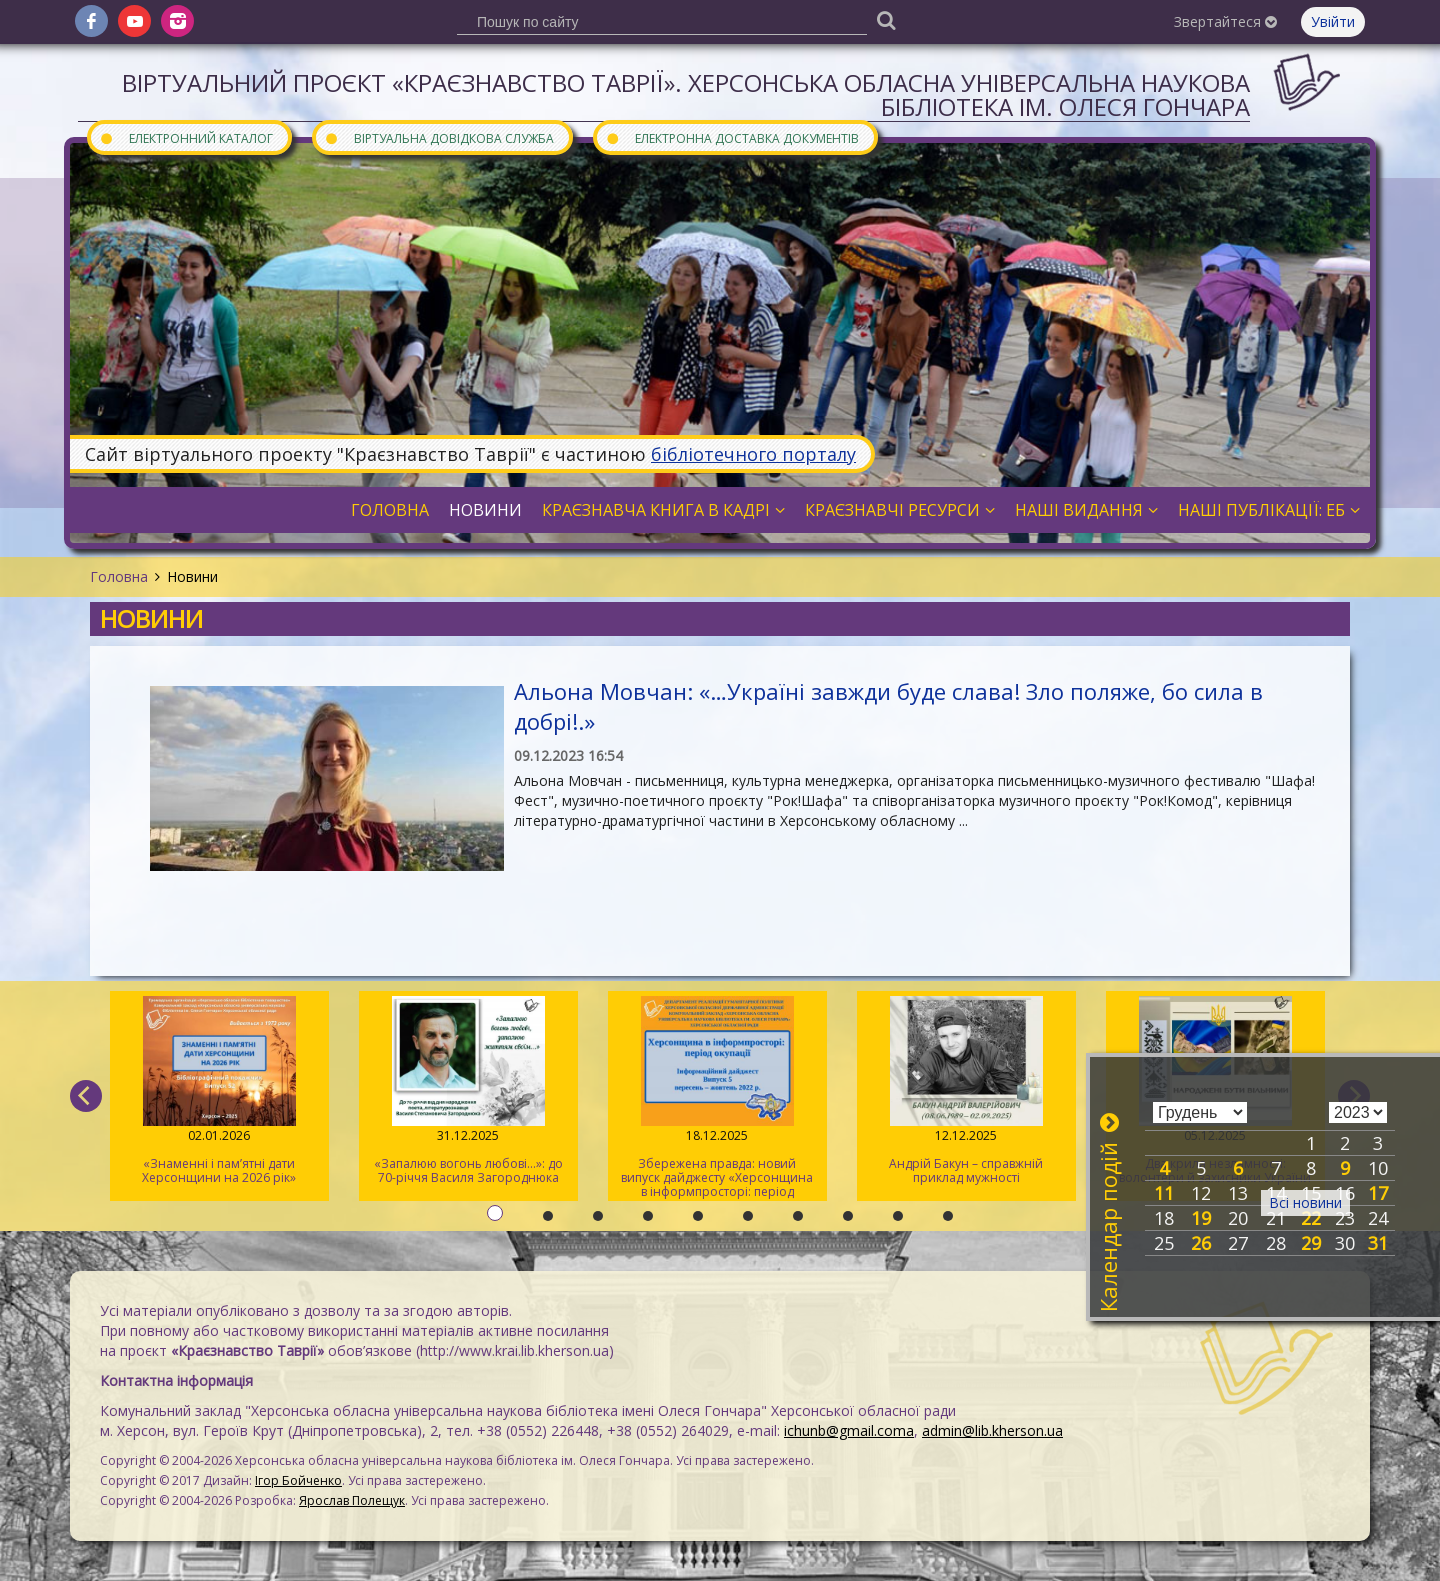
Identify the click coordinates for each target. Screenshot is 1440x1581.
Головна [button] (390, 510)
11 (1164, 1193)
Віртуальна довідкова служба (439, 137)
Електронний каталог (186, 137)
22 (1311, 1218)
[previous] (86, 1096)
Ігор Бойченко (298, 1480)
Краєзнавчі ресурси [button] (900, 510)
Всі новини (1305, 1202)
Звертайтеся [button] (1225, 21)
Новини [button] (485, 510)
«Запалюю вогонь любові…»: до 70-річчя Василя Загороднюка (468, 1091)
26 (1201, 1243)
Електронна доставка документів (732, 137)
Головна (119, 576)
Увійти (1333, 21)
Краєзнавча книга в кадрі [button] (663, 510)
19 (1201, 1218)
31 (1378, 1243)
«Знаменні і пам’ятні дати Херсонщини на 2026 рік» (219, 1091)
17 (1378, 1193)
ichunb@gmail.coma (849, 1430)
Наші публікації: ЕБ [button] (1269, 510)
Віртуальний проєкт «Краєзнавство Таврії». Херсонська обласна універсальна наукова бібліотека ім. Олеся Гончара (686, 94)
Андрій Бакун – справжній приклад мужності (966, 1091)
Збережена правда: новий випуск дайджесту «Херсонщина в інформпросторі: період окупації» (717, 1098)
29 (1311, 1243)
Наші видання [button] (1086, 510)
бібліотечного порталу (753, 454)
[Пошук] (886, 19)
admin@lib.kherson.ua (992, 1430)
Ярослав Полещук (352, 1500)
